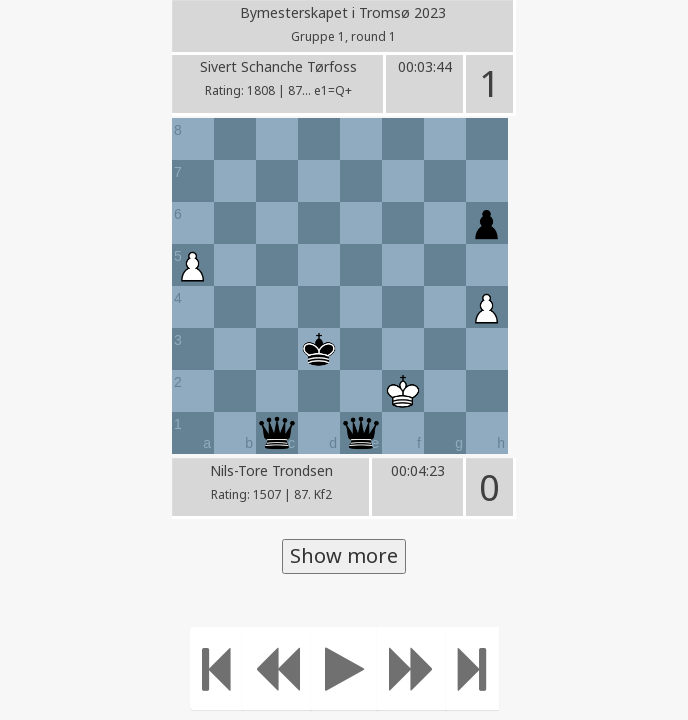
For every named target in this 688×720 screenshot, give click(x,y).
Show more (344, 555)
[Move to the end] (472, 668)
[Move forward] (412, 668)
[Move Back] (277, 668)
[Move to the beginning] (216, 668)
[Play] (344, 668)
